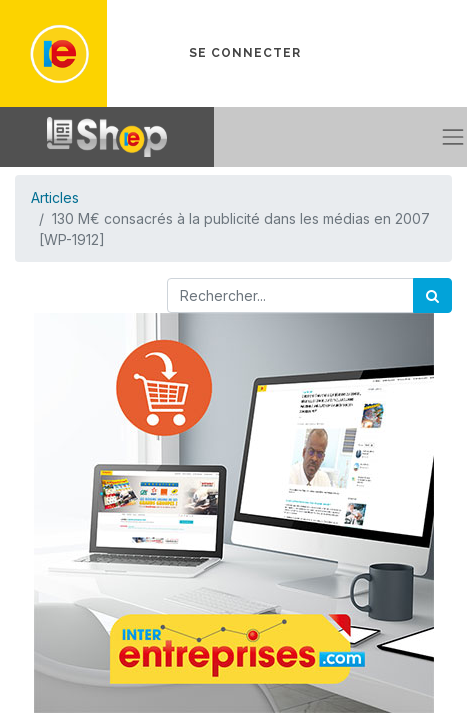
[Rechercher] (432, 295)
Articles (55, 197)
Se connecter (245, 53)
